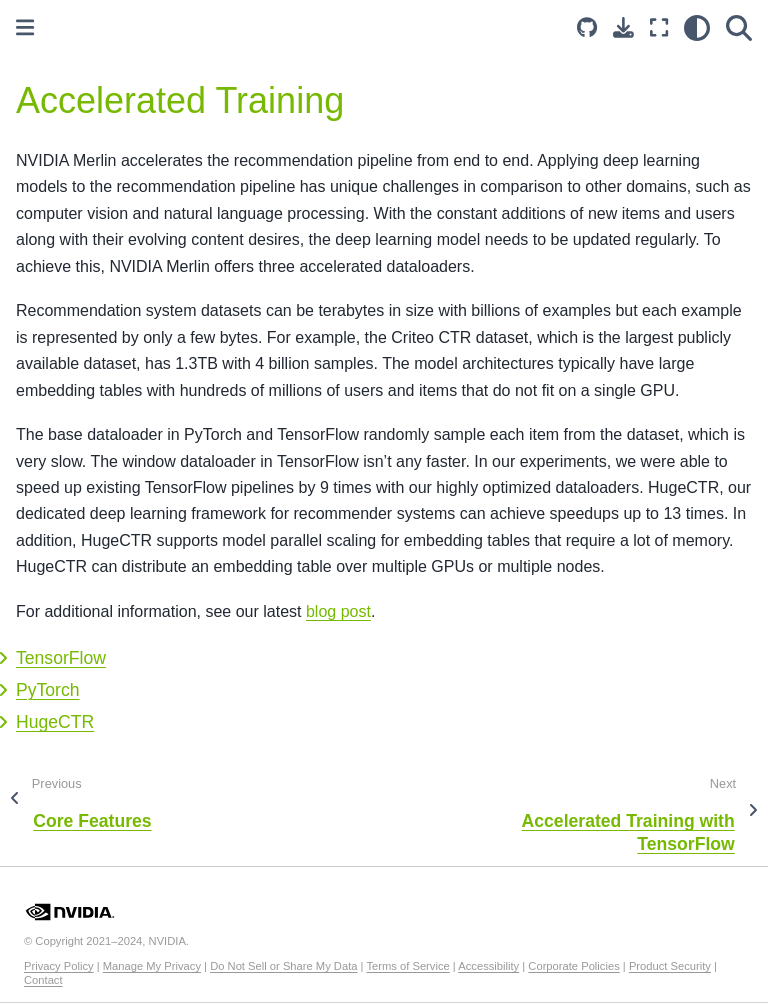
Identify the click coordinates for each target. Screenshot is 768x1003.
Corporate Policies (573, 966)
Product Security (670, 966)
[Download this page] (623, 27)
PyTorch (48, 690)
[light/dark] (697, 27)
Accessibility (488, 966)
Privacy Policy (59, 966)
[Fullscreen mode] (659, 27)
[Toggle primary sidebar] (25, 27)
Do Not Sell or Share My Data (283, 966)
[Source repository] (587, 27)
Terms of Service (407, 966)
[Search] (739, 27)
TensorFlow (61, 658)
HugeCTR (55, 722)
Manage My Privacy (152, 966)
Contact (43, 980)
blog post (338, 611)
